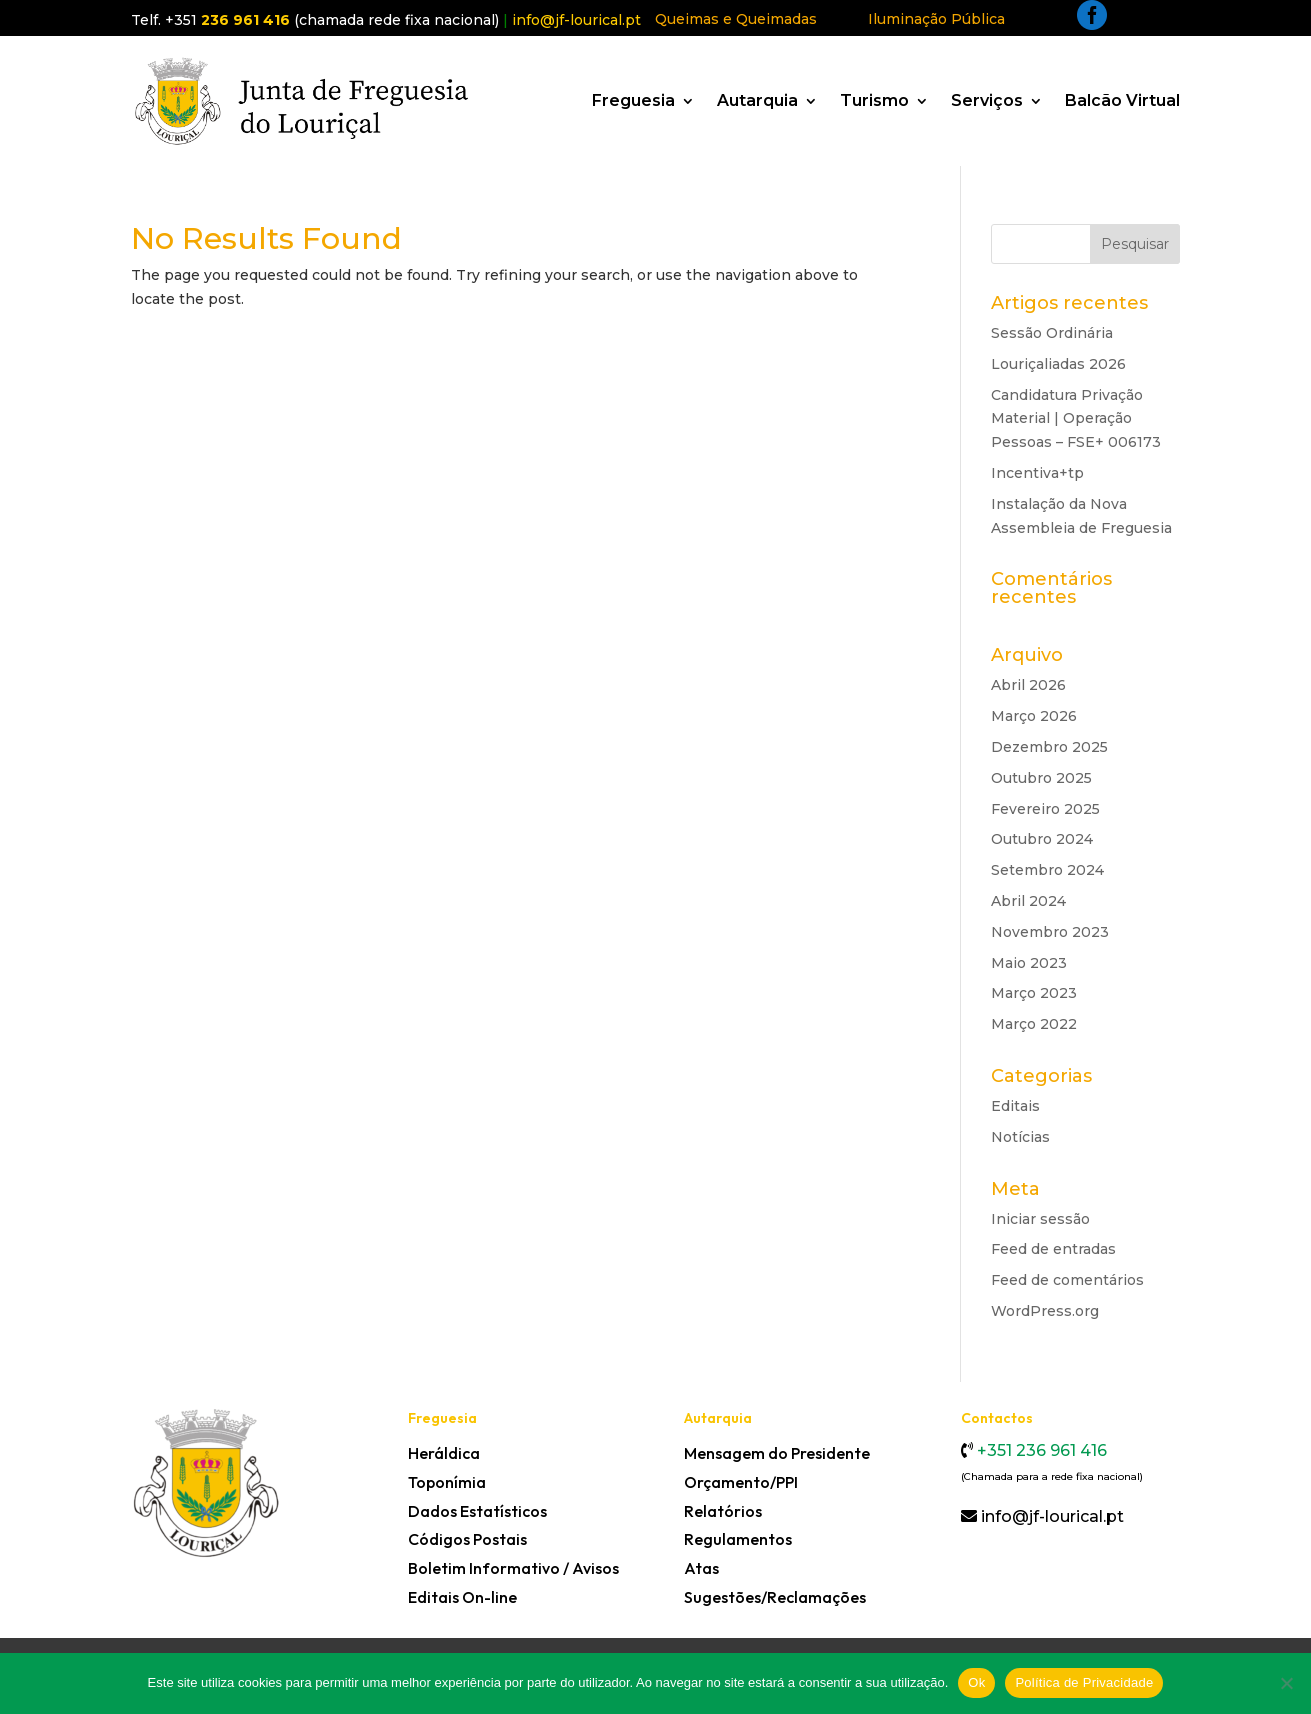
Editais (1015, 1106)
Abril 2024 (1028, 901)
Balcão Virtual (1122, 100)
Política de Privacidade (1084, 1682)
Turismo (874, 100)
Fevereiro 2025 (1045, 809)
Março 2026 (1034, 716)
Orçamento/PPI (741, 1482)
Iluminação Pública (936, 19)
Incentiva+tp (1037, 473)
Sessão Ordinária (1052, 333)
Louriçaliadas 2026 (1058, 364)
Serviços (987, 100)
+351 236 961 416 (1040, 1450)
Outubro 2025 (1041, 778)
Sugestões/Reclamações (775, 1597)
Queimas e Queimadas (736, 19)
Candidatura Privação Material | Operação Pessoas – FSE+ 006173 (1076, 419)
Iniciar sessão (1040, 1219)
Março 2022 (1034, 1024)
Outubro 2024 (1042, 839)
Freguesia (633, 100)
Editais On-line (462, 1597)
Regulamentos (738, 1539)
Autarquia (757, 100)
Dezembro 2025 (1049, 747)
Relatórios (723, 1511)
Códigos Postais (467, 1539)
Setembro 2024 (1047, 870)
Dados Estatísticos (477, 1511)
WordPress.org (1045, 1311)
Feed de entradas (1053, 1249)
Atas (701, 1568)
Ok (976, 1682)
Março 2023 (1034, 993)
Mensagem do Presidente (777, 1453)
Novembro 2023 (1050, 932)
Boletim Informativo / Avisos (513, 1568)
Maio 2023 (1029, 963)
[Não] (1286, 1683)
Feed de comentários (1067, 1280)
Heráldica (444, 1453)
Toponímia (447, 1482)
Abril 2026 (1028, 685)
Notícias (1020, 1137)
